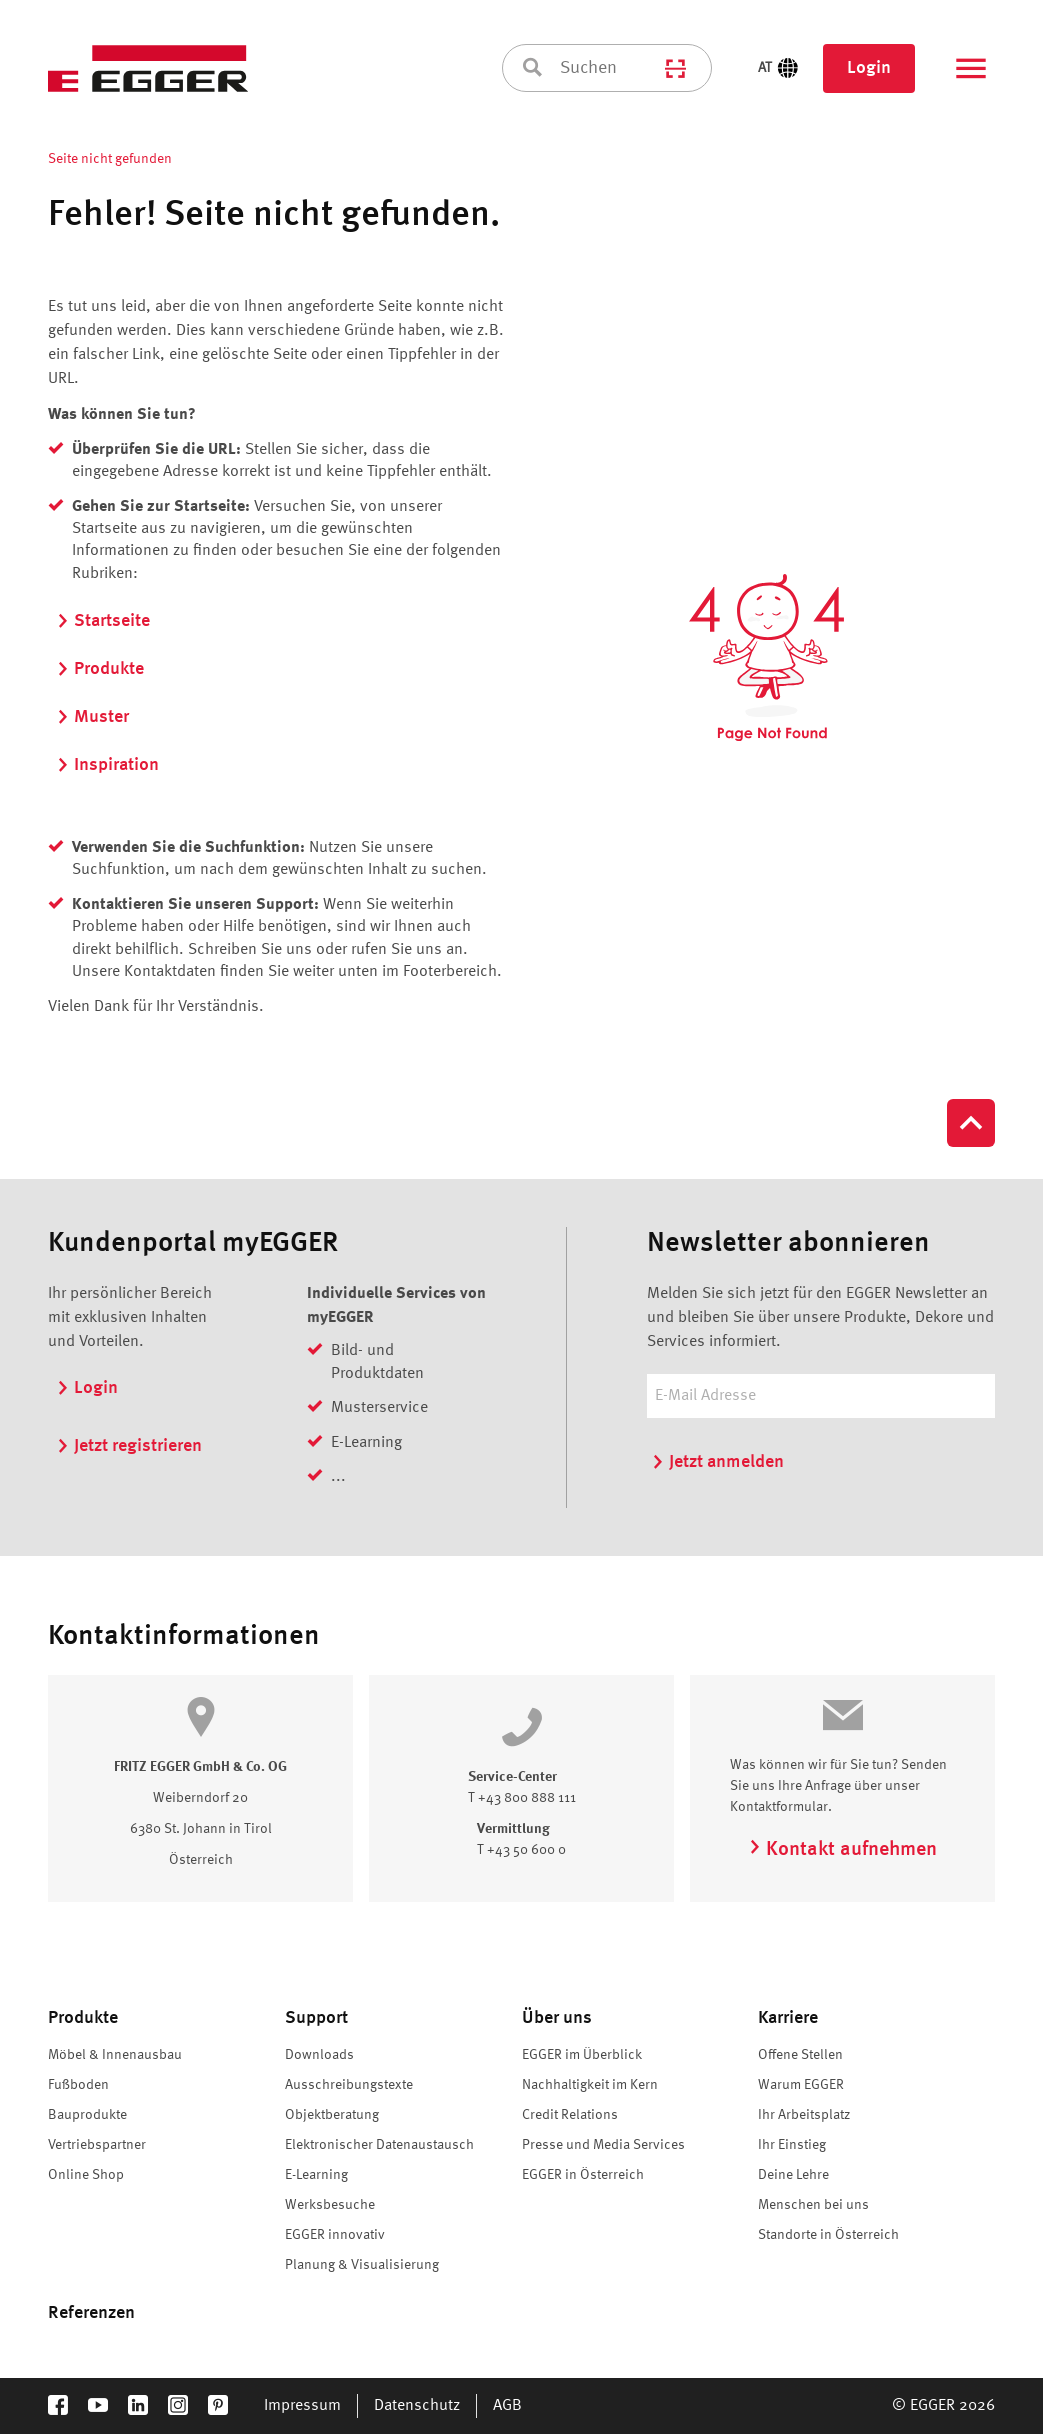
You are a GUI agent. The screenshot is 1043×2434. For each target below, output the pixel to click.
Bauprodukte (87, 2115)
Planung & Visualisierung (362, 2265)
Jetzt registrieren (129, 1446)
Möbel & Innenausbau (115, 2055)
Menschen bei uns (813, 2205)
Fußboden (78, 2085)
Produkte (100, 669)
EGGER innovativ (335, 2235)
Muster (92, 717)
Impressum (302, 2406)
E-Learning (316, 2175)
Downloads (319, 2055)
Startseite (103, 621)
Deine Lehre (793, 2175)
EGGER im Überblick (582, 2055)
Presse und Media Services (603, 2145)
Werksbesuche (330, 2205)
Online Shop (86, 2175)
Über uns (557, 2018)
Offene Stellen (800, 2055)
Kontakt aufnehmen (842, 1850)
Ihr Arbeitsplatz (804, 2115)
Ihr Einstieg (792, 2145)
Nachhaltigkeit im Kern (590, 2085)
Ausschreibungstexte (349, 2085)
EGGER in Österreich (583, 2175)
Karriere (788, 2018)
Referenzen (91, 2313)
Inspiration (107, 765)
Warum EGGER (801, 2085)
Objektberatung (332, 2115)
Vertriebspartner (97, 2145)
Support (316, 2018)
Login (869, 68)
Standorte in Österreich (828, 2235)
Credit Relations (570, 2115)
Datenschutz (417, 2406)
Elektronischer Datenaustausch (379, 2145)
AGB (507, 2406)
